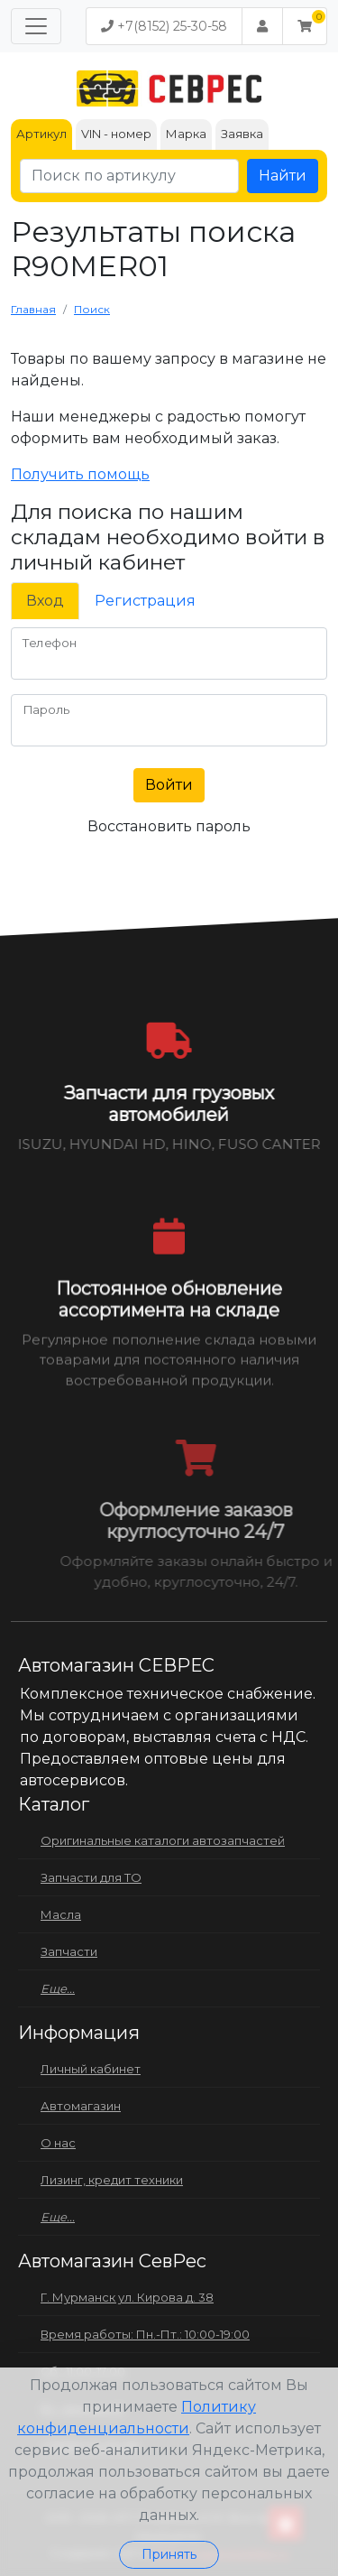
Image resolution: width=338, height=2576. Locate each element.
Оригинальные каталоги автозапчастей (163, 1840)
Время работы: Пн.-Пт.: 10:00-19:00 (145, 2334)
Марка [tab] (186, 133)
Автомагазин (81, 2106)
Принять (169, 2554)
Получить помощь (80, 474)
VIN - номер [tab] (116, 133)
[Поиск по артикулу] (129, 176)
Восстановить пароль (169, 826)
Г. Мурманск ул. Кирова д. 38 (127, 2297)
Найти (282, 175)
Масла (61, 1914)
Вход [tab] (45, 600)
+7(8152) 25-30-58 (164, 26)
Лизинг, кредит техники (112, 2180)
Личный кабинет (91, 2069)
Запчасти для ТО (91, 1877)
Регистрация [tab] (145, 600)
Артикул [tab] (41, 133)
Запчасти (69, 1951)
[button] (304, 26)
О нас (58, 2143)
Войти (169, 784)
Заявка (242, 133)
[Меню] (36, 26)
